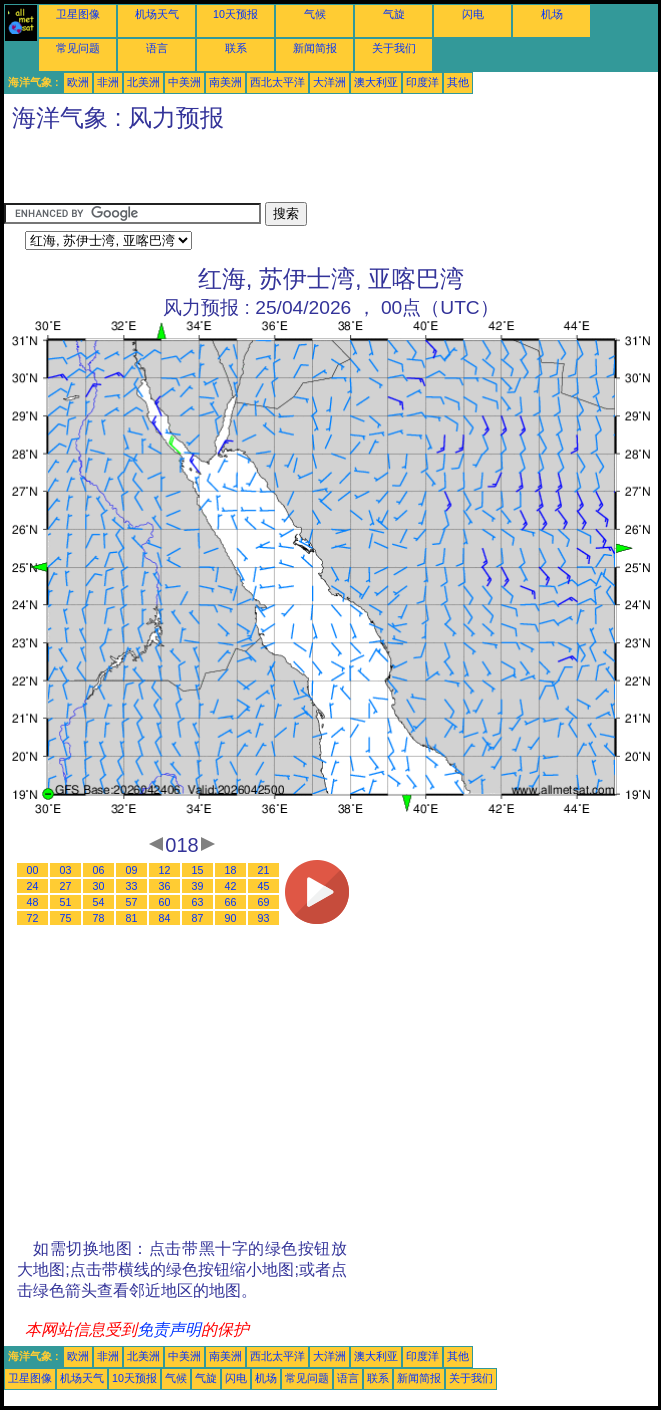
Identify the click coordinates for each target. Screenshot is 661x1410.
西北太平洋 (277, 82)
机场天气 (157, 14)
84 (165, 918)
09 (132, 870)
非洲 (108, 82)
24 (33, 886)
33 (132, 886)
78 (99, 918)
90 (231, 918)
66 (231, 902)
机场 (552, 14)
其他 (458, 82)
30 (99, 886)
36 (165, 886)
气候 (315, 14)
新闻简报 (315, 48)
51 (66, 902)
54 (99, 902)
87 (198, 918)
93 (264, 918)
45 (264, 886)
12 (165, 870)
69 (264, 902)
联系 (236, 48)
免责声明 (169, 1329)
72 (33, 918)
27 (66, 886)
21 (264, 870)
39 (198, 886)
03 (66, 870)
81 (132, 918)
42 (231, 886)
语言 (157, 48)
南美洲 (225, 82)
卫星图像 (78, 14)
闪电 (473, 14)
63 (198, 902)
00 (33, 870)
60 (165, 902)
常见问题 (78, 48)
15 (198, 870)
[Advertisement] (238, 172)
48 (33, 902)
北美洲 (143, 82)
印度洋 (422, 82)
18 (231, 870)
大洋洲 (329, 82)
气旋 (394, 14)
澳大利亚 (376, 82)
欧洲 (78, 82)
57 (132, 902)
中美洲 (184, 82)
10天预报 (235, 14)
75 (66, 918)
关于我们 (394, 48)
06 (99, 870)
